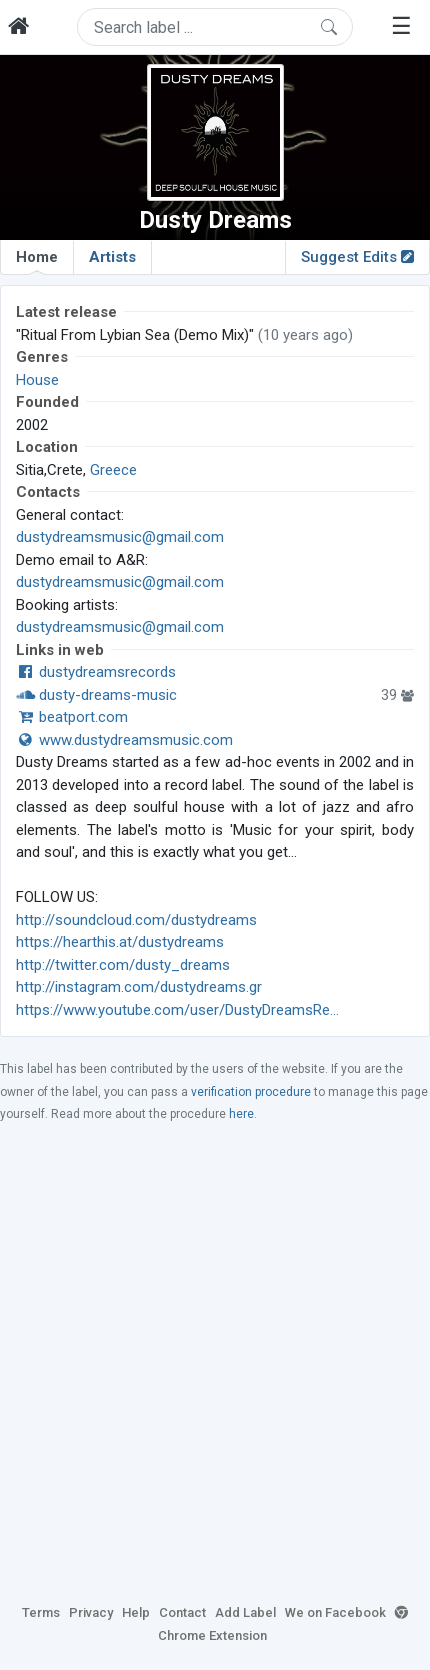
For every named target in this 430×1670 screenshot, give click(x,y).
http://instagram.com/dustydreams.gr (139, 987)
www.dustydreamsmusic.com (124, 740)
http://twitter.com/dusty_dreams (123, 965)
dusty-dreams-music (96, 695)
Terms (41, 1612)
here (241, 1114)
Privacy (91, 1612)
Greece (113, 470)
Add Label (245, 1612)
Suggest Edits (357, 257)
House (37, 380)
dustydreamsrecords (96, 672)
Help (136, 1612)
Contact (182, 1612)
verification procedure (251, 1092)
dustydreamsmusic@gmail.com (120, 537)
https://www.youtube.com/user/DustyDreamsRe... (177, 1010)
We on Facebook (335, 1612)
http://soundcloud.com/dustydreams (136, 920)
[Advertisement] (215, 1362)
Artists (112, 257)
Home (37, 261)
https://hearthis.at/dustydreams (120, 942)
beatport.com (72, 717)
